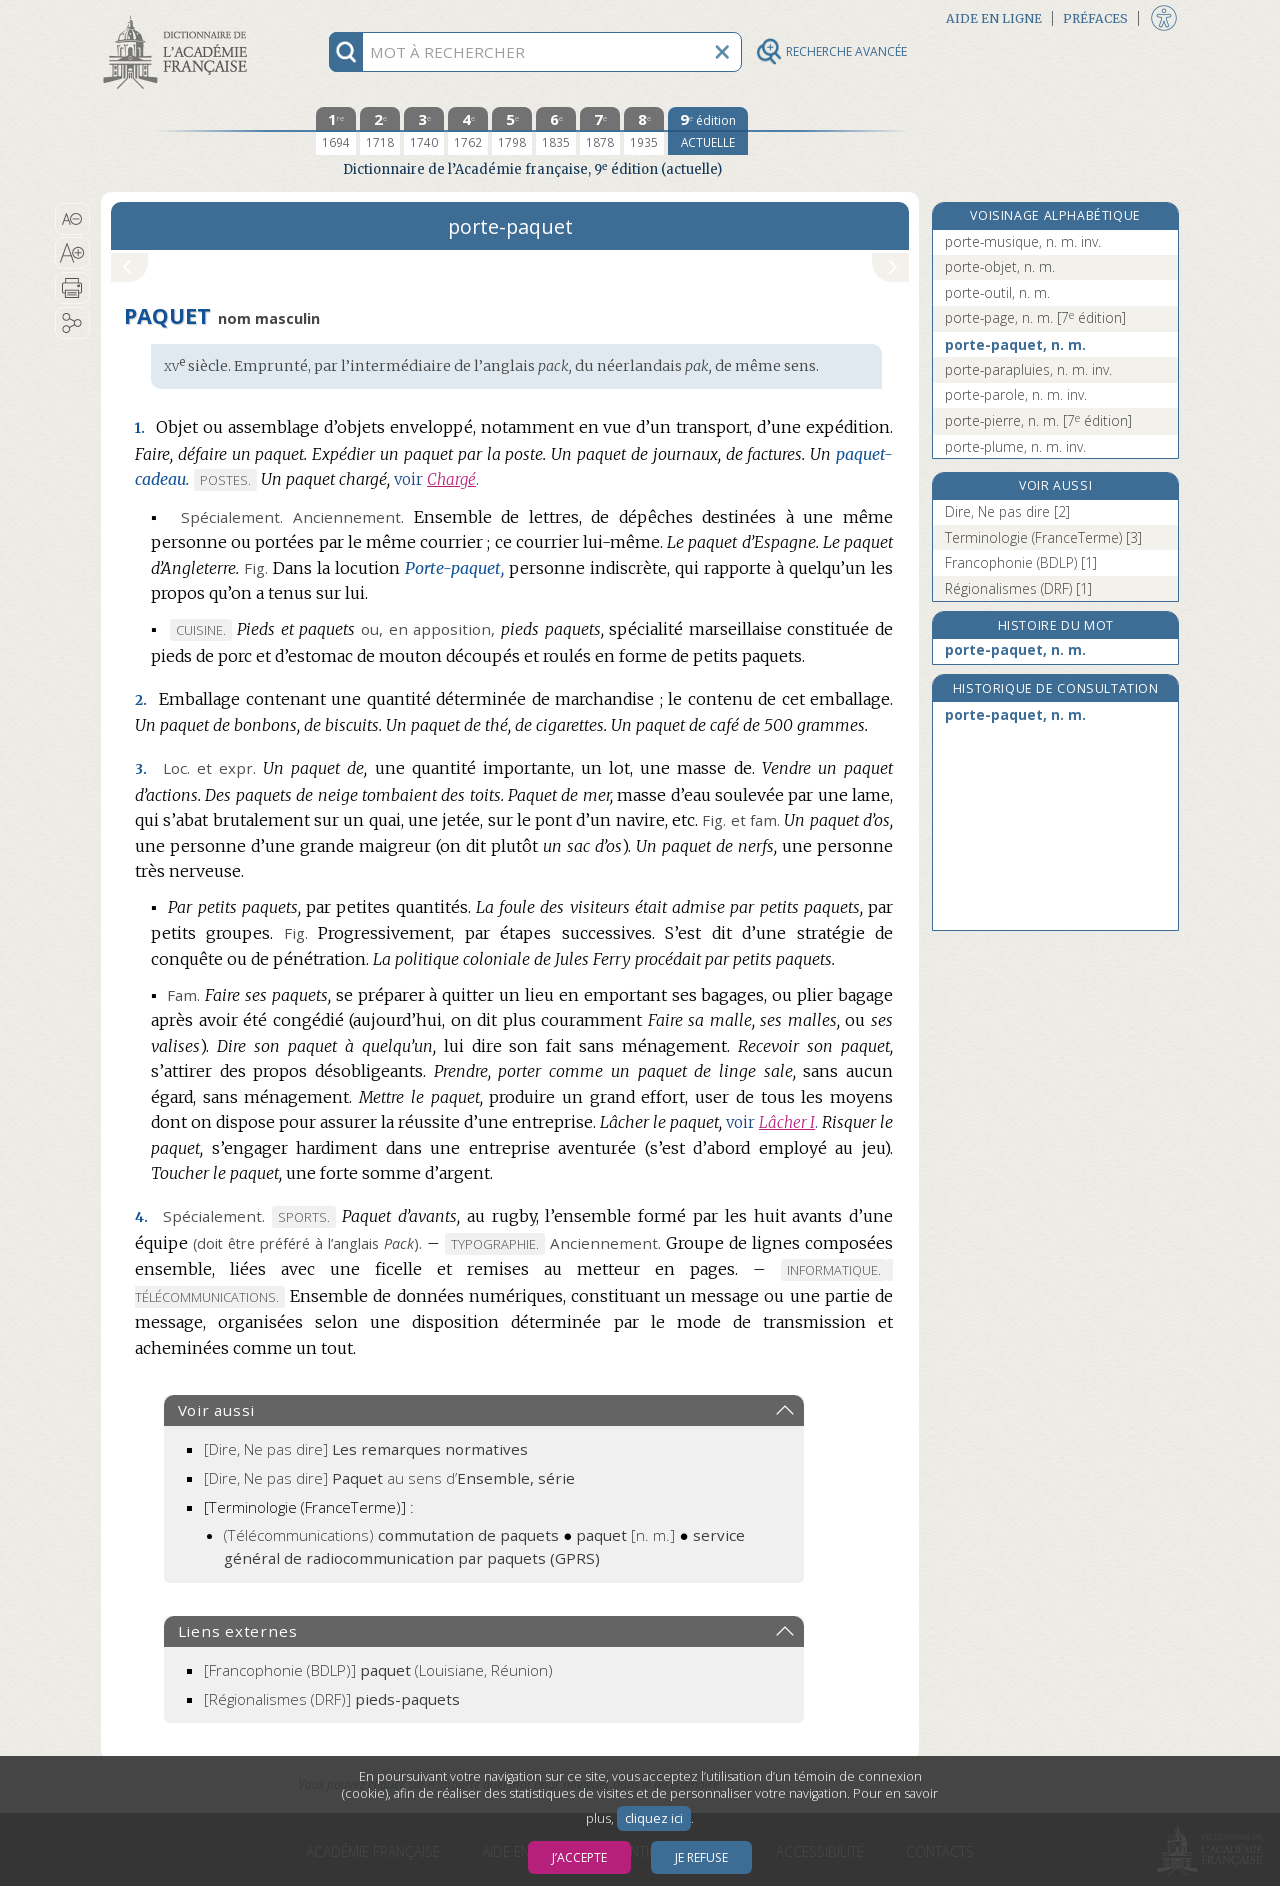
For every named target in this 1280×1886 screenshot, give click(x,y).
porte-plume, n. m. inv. (1015, 446)
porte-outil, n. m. (997, 292)
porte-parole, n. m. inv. (1016, 394)
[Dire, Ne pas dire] (366, 1449)
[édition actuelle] (708, 131)
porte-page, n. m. (1035, 317)
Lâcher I (787, 1122)
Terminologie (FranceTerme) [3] (1043, 537)
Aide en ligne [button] (994, 18)
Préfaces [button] (1095, 18)
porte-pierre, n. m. (1038, 420)
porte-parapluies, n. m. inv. (1028, 369)
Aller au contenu (179, 17)
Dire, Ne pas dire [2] (1007, 511)
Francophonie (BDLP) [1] (1021, 562)
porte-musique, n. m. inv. (1023, 241)
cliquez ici (654, 1818)
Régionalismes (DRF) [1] (1018, 588)
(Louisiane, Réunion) (378, 1670)
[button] (72, 219)
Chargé (451, 479)
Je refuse (701, 1857)
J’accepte (579, 1857)
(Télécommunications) (391, 1535)
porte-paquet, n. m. (1015, 344)
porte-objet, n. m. (1000, 266)
